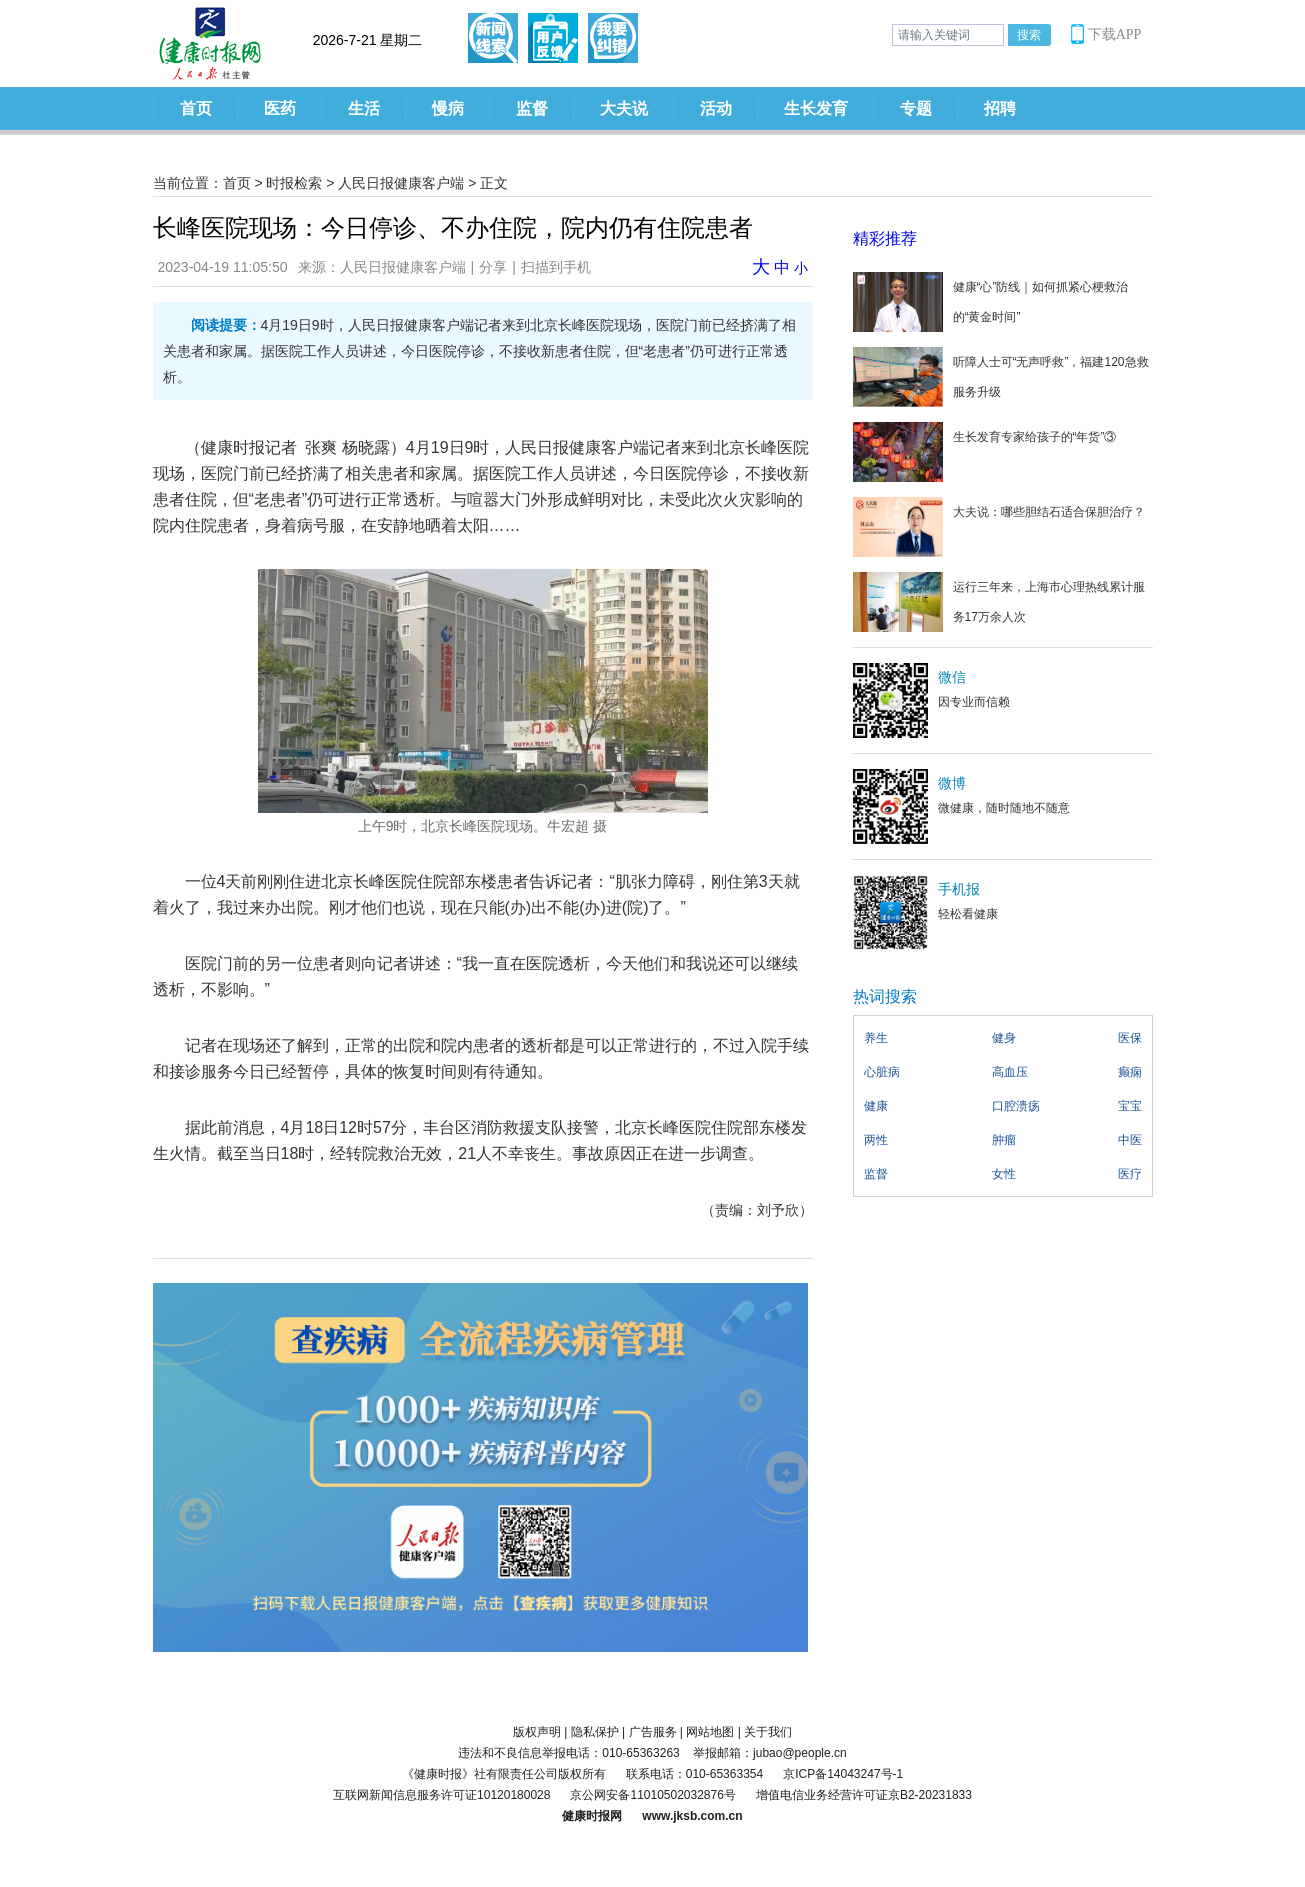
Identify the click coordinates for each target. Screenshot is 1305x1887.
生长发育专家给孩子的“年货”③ (1035, 437)
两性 (876, 1140)
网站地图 (710, 1732)
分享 (493, 267)
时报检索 (294, 183)
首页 (196, 108)
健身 (1004, 1038)
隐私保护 (595, 1732)
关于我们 (768, 1732)
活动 (716, 108)
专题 (916, 108)
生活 (364, 108)
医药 (280, 108)
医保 (1130, 1038)
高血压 (1010, 1072)
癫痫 (1130, 1072)
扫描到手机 (556, 267)
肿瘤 (1004, 1140)
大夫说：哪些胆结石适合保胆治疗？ (1049, 512)
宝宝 (1130, 1106)
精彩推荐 (885, 238)
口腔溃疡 (1016, 1106)
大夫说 (624, 108)
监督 (532, 108)
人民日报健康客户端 (401, 183)
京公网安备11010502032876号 (652, 1795)
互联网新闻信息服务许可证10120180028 (441, 1795)
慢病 (448, 108)
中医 (1130, 1140)
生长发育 (816, 108)
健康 (876, 1106)
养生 (876, 1038)
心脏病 (882, 1072)
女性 (1004, 1174)
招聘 (1000, 108)
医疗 (1130, 1174)
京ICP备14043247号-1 (843, 1774)
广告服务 (653, 1732)
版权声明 (537, 1732)
